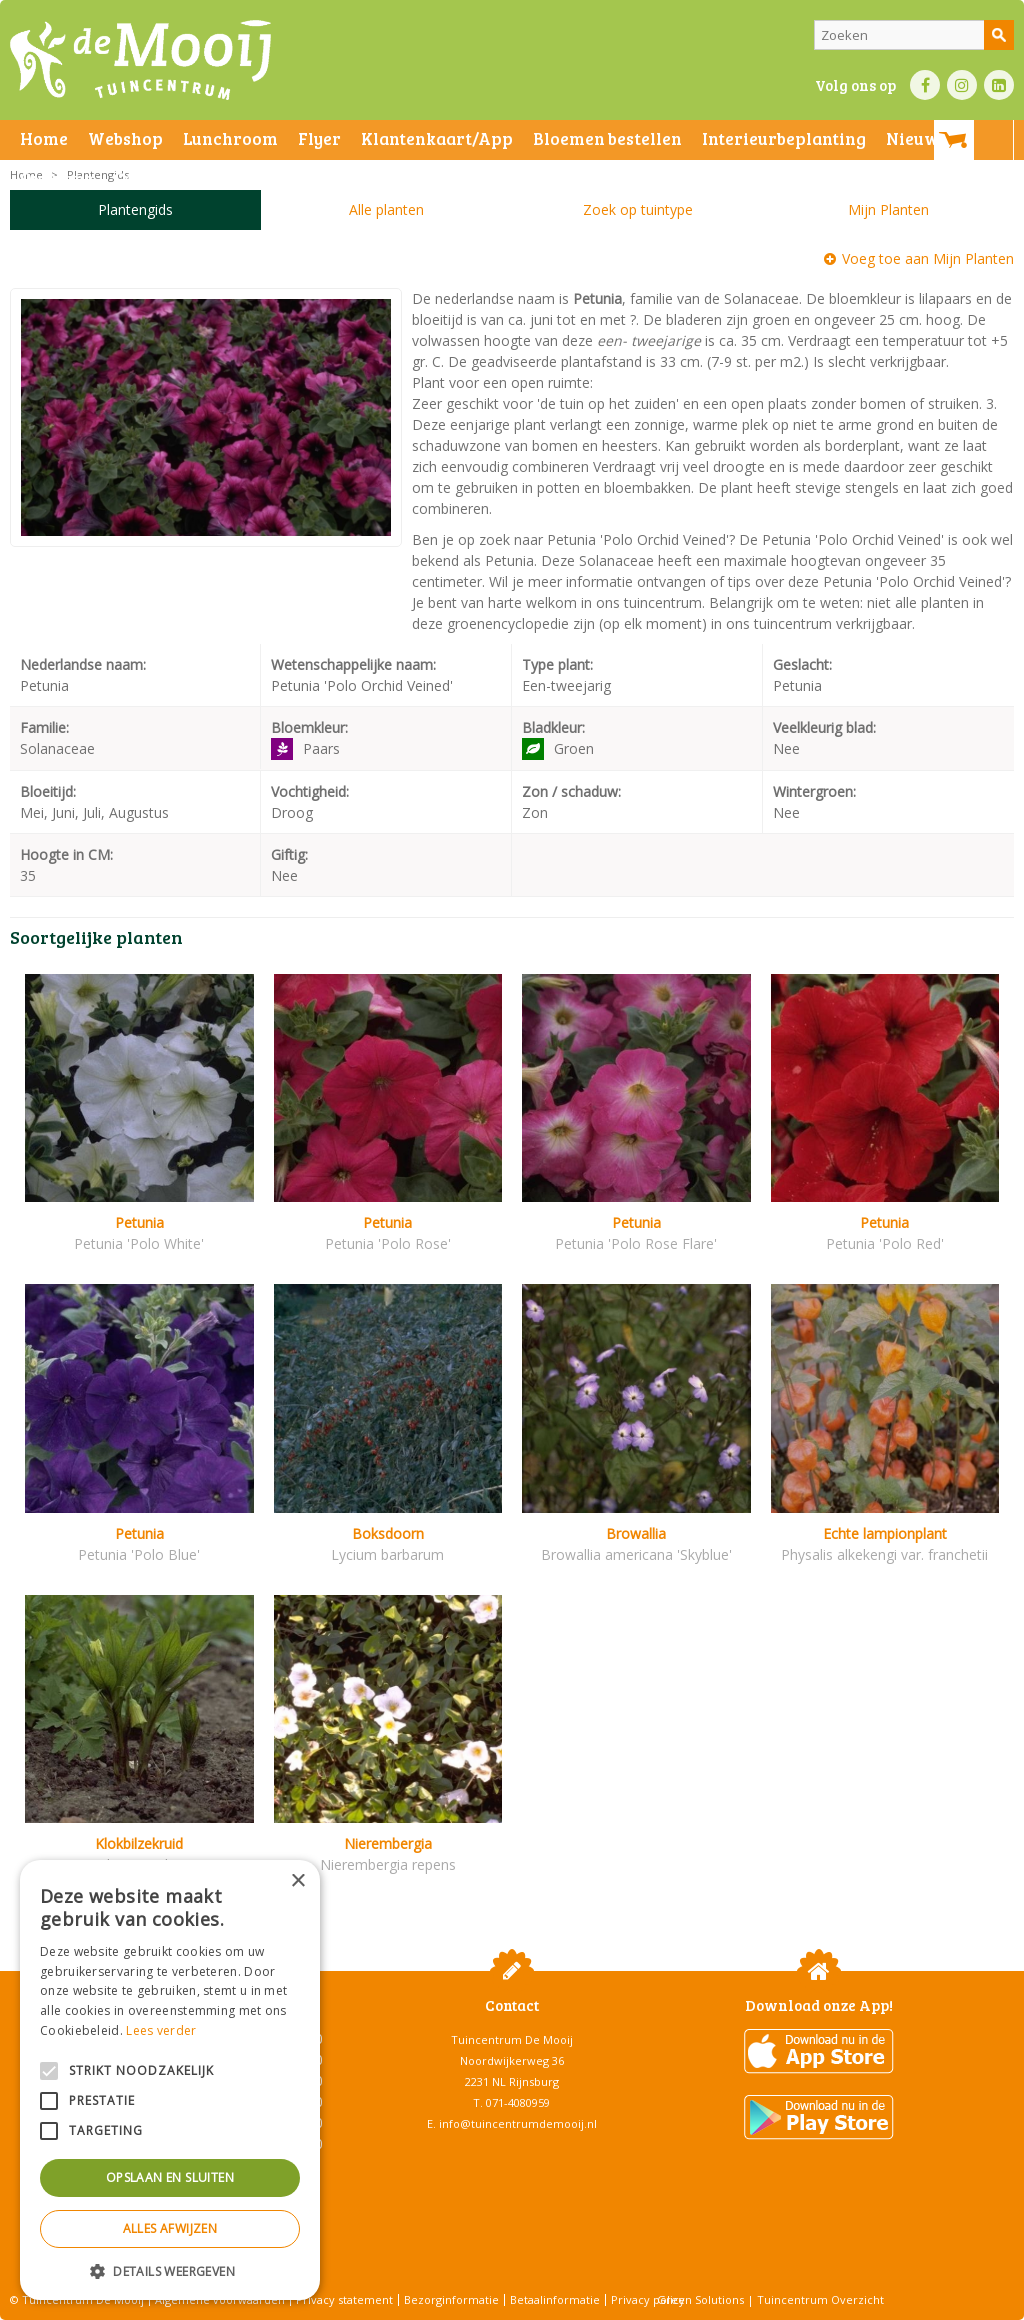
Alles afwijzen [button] (170, 2228)
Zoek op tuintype (638, 209)
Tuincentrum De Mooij (512, 2039)
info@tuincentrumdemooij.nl (518, 2123)
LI (999, 85)
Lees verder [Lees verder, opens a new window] (161, 2030)
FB (925, 85)
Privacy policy (648, 2299)
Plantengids (135, 209)
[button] (170, 2270)
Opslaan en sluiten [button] (170, 2177)
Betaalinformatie (555, 2299)
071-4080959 (518, 2102)
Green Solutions (700, 2299)
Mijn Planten (888, 209)
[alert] (170, 2080)
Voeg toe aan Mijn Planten (928, 258)
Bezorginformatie (451, 2299)
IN (962, 85)
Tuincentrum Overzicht (820, 2299)
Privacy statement (344, 2299)
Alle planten (386, 209)
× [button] (297, 1881)
